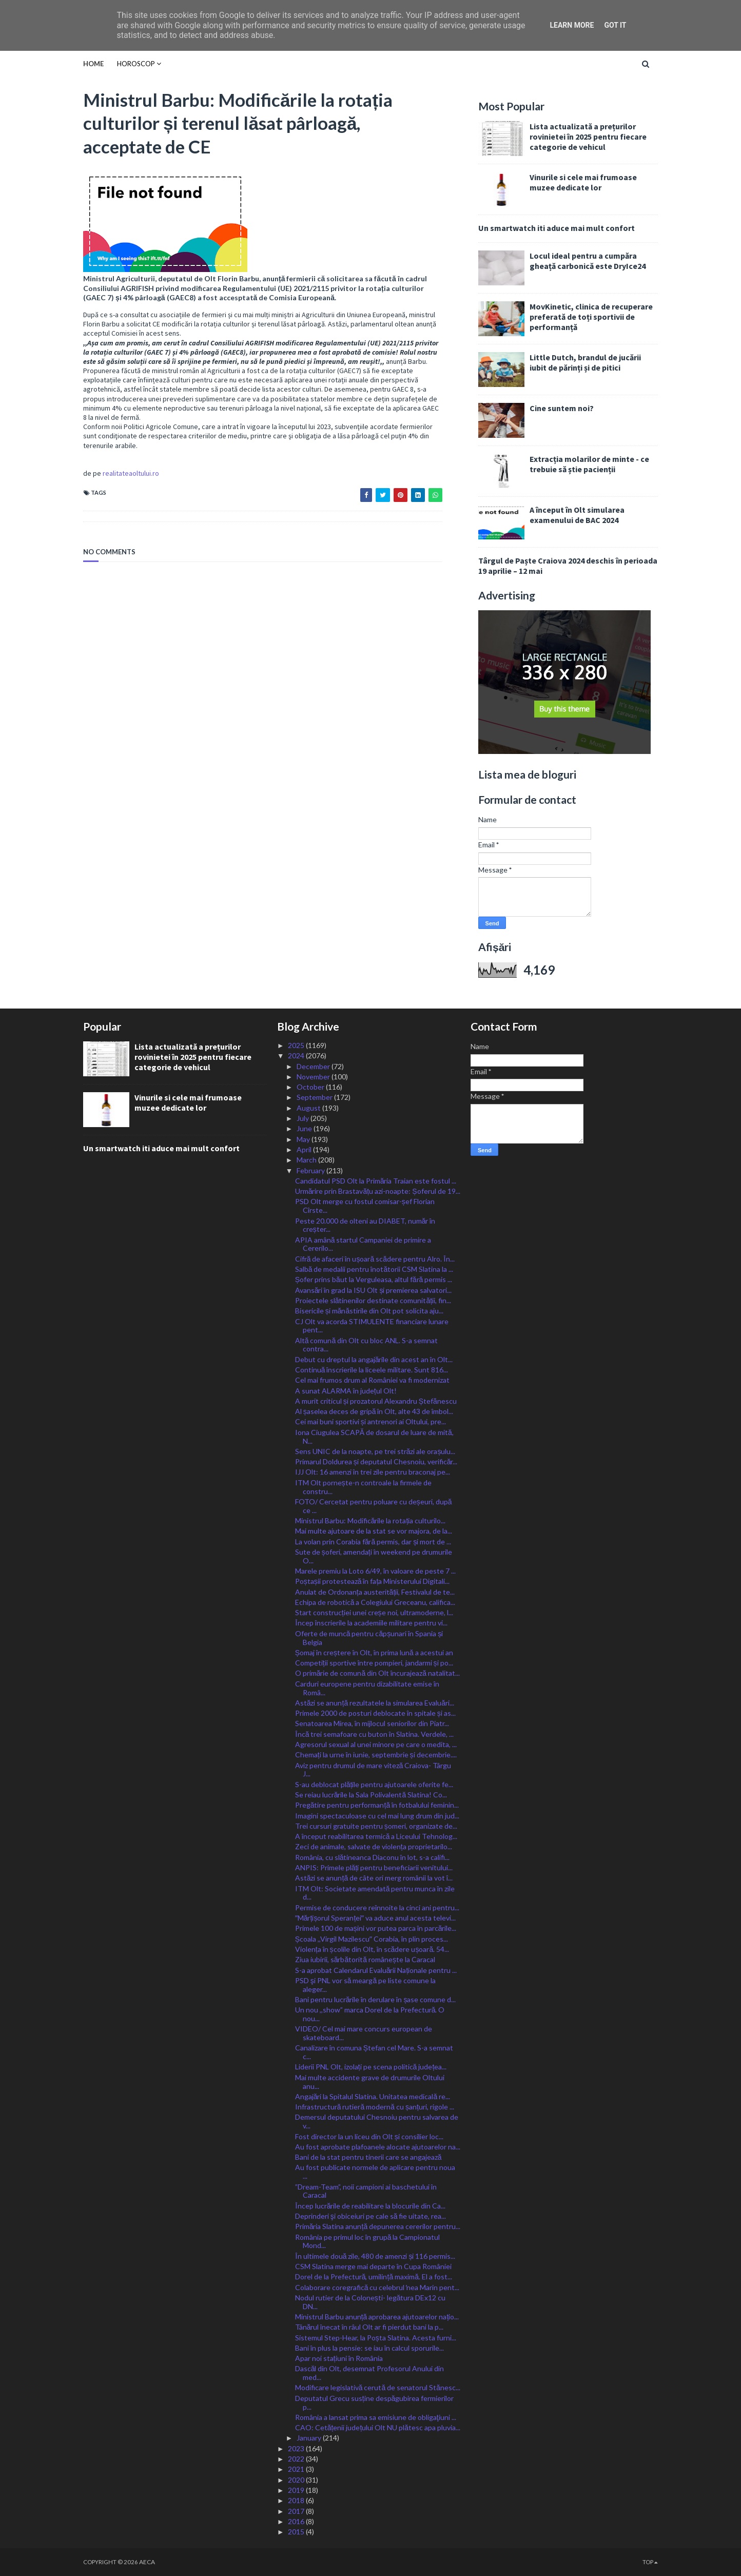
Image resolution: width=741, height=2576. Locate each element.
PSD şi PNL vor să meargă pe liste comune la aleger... (365, 1984)
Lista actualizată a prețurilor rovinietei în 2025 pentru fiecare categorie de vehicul (588, 136)
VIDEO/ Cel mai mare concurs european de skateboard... (363, 2033)
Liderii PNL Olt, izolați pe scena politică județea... (371, 2066)
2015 (297, 2531)
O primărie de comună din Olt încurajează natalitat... (377, 1673)
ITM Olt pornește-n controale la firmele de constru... (363, 1487)
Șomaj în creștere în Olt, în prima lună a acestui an (374, 1652)
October (311, 1086)
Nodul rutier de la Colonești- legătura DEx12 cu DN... (370, 2302)
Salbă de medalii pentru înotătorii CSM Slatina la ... (374, 1269)
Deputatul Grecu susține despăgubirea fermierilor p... (374, 2402)
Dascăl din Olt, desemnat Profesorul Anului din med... (369, 2372)
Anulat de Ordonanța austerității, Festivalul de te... (375, 1591)
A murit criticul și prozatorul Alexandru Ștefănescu (376, 1401)
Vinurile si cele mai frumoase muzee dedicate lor (583, 182)
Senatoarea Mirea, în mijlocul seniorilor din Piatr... (372, 1723)
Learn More (572, 25)
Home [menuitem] (93, 64)
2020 (297, 2479)
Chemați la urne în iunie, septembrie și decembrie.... (376, 1754)
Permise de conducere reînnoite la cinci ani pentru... (377, 1907)
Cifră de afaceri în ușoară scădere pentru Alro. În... (375, 1258)
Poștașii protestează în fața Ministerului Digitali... (372, 1581)
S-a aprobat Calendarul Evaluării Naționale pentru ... (376, 1970)
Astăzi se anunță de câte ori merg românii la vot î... (374, 1877)
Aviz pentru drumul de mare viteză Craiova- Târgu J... (373, 1769)
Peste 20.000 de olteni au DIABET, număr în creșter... (365, 1225)
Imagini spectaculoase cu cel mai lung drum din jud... (377, 1815)
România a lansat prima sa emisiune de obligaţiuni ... (375, 2417)
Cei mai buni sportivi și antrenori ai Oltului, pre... (370, 1421)
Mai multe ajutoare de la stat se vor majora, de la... (373, 1530)
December (314, 1066)
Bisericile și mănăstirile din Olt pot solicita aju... (369, 1310)
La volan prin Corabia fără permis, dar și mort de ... (373, 1541)
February (311, 1170)
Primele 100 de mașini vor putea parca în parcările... (376, 1928)
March (307, 1159)
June (305, 1128)
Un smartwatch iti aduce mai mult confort (556, 228)
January (310, 2437)
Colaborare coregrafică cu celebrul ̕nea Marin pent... (377, 2287)
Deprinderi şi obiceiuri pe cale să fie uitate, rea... (370, 2216)
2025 (297, 1045)
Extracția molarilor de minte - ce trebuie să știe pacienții (589, 464)
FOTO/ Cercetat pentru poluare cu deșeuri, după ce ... (373, 1506)
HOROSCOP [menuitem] (136, 64)
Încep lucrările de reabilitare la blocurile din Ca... (370, 2205)
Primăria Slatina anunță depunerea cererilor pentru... (377, 2226)
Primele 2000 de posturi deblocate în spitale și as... (375, 1713)
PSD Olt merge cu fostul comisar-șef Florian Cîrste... (365, 1205)
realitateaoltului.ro (131, 473)
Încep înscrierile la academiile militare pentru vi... (371, 1622)
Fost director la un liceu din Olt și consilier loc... (369, 2136)
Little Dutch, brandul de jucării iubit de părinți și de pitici (585, 362)
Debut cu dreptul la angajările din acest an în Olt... (374, 1359)
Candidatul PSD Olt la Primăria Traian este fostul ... (376, 1180)
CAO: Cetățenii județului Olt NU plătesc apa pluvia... (377, 2427)
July (303, 1118)
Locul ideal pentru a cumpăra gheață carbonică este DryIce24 (588, 260)
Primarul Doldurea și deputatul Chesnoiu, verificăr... (376, 1461)
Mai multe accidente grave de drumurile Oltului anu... (369, 2081)
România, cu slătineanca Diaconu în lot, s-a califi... (372, 1857)
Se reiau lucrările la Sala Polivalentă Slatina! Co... (371, 1794)
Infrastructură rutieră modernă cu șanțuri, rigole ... (374, 2106)
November (314, 1076)
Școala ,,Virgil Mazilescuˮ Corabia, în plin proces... (371, 1938)
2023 (297, 2448)
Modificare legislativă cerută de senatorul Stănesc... (377, 2387)
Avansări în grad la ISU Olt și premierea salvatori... (373, 1290)
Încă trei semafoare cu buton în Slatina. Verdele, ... (374, 1734)
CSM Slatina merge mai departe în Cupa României (373, 2266)
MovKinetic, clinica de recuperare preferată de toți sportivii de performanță (591, 316)
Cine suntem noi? (562, 408)
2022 (297, 2458)
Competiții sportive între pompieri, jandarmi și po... (374, 1662)
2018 (297, 2500)
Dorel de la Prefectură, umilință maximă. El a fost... (373, 2276)
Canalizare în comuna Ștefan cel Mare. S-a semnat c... (374, 2052)
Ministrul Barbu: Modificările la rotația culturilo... (370, 1520)
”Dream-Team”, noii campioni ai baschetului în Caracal (366, 2191)
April (305, 1149)
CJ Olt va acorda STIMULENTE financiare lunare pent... (372, 1325)
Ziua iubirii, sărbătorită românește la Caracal (365, 1959)
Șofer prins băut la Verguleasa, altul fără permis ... (374, 1279)
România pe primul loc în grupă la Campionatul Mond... (367, 2241)
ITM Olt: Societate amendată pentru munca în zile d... (375, 1893)
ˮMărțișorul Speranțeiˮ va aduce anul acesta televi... (375, 1917)
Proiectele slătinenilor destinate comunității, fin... (373, 1300)
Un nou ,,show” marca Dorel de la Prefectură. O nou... (370, 2014)
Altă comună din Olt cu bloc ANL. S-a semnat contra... (366, 1344)
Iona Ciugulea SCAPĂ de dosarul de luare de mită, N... (374, 1436)
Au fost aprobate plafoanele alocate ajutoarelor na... (377, 2146)
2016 (297, 2521)
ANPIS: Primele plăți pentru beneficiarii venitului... (374, 1867)
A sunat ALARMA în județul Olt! (346, 1390)
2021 (297, 2469)
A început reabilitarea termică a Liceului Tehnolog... (376, 1836)
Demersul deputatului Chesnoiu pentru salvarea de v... (376, 2121)
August (309, 1107)
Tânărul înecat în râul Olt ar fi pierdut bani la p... (369, 2326)
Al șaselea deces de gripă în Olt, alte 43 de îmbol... (374, 1411)
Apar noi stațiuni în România (339, 2358)
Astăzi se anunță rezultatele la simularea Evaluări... (374, 1702)
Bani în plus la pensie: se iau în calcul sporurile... (369, 2347)
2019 (297, 2490)
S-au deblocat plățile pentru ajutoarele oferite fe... (374, 1784)
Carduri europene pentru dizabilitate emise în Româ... (367, 1688)
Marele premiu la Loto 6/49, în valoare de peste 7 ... (375, 1570)
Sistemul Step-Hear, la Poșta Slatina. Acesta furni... (375, 2337)
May (304, 1139)
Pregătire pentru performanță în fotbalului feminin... (377, 1804)
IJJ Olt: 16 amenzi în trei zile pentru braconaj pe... (372, 1471)
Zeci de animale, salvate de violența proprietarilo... (373, 1846)
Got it (615, 25)
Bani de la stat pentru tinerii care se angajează (368, 2157)
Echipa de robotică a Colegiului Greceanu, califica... (375, 1602)
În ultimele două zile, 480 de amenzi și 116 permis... (375, 2256)
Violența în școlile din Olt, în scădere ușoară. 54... (372, 1949)
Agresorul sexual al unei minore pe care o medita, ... (376, 1744)
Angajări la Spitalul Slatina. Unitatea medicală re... (373, 2096)
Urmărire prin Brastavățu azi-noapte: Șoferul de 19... (377, 1191)
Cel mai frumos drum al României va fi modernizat (372, 1380)
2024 (297, 1055)
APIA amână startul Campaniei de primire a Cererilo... (363, 1244)
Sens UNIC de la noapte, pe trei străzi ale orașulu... (375, 1451)
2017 (297, 2511)
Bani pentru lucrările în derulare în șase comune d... (375, 1999)
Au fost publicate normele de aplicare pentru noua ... (375, 2171)
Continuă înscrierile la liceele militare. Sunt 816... (372, 1369)
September (315, 1097)
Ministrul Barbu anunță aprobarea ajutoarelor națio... (377, 2316)
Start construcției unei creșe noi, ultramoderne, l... (374, 1612)
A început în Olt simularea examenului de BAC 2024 (577, 515)
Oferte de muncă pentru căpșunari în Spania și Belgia (369, 1638)
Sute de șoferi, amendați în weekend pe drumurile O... (373, 1556)
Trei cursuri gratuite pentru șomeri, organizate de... (376, 1826)
